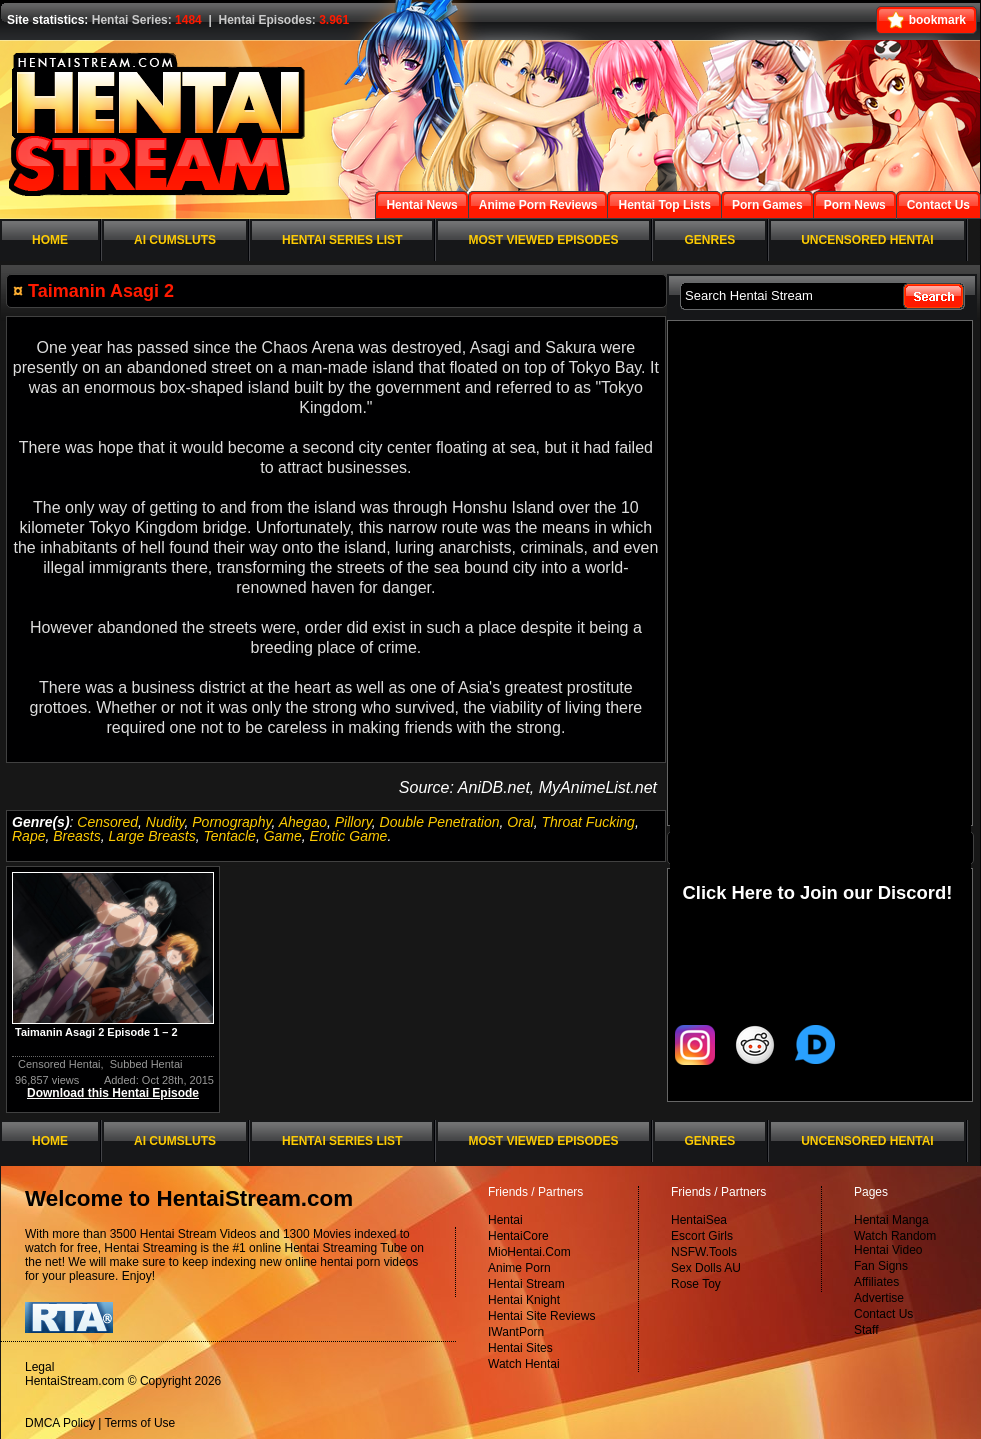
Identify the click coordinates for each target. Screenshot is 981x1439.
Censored (107, 822)
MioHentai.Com (529, 1252)
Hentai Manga (891, 1220)
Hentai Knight (524, 1300)
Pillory (353, 822)
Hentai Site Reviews (541, 1316)
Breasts (76, 836)
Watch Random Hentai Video (895, 1243)
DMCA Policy (60, 1423)
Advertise (879, 1298)
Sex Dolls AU (706, 1268)
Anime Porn (519, 1268)
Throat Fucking (588, 822)
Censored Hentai (59, 1064)
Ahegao (303, 822)
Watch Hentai (524, 1364)
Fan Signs (881, 1266)
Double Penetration (440, 822)
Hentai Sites (520, 1348)
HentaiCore (518, 1236)
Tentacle (229, 836)
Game (283, 836)
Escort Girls (702, 1236)
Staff (866, 1330)
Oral (520, 822)
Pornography (231, 822)
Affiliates (876, 1282)
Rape (28, 836)
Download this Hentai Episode (113, 1093)
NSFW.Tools (704, 1252)
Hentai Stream (526, 1284)
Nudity (165, 822)
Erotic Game (349, 836)
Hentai (505, 1220)
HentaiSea (699, 1220)
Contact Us (883, 1314)
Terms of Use (140, 1423)
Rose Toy (696, 1284)
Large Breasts (152, 836)
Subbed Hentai (146, 1064)
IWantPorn (516, 1332)
